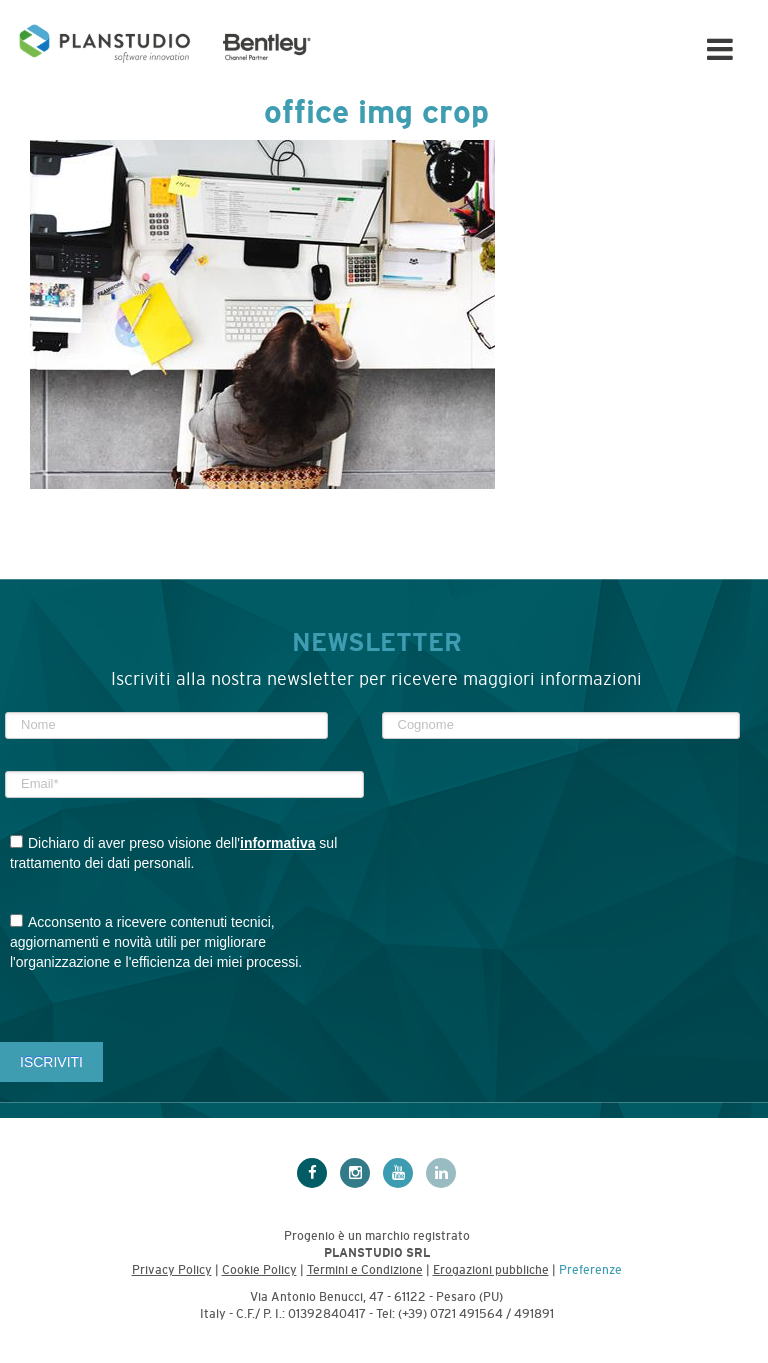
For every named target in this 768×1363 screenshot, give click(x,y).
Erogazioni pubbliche (491, 1270)
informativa (277, 843)
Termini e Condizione (365, 1270)
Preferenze (590, 1270)
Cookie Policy (259, 1270)
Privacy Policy (172, 1270)
